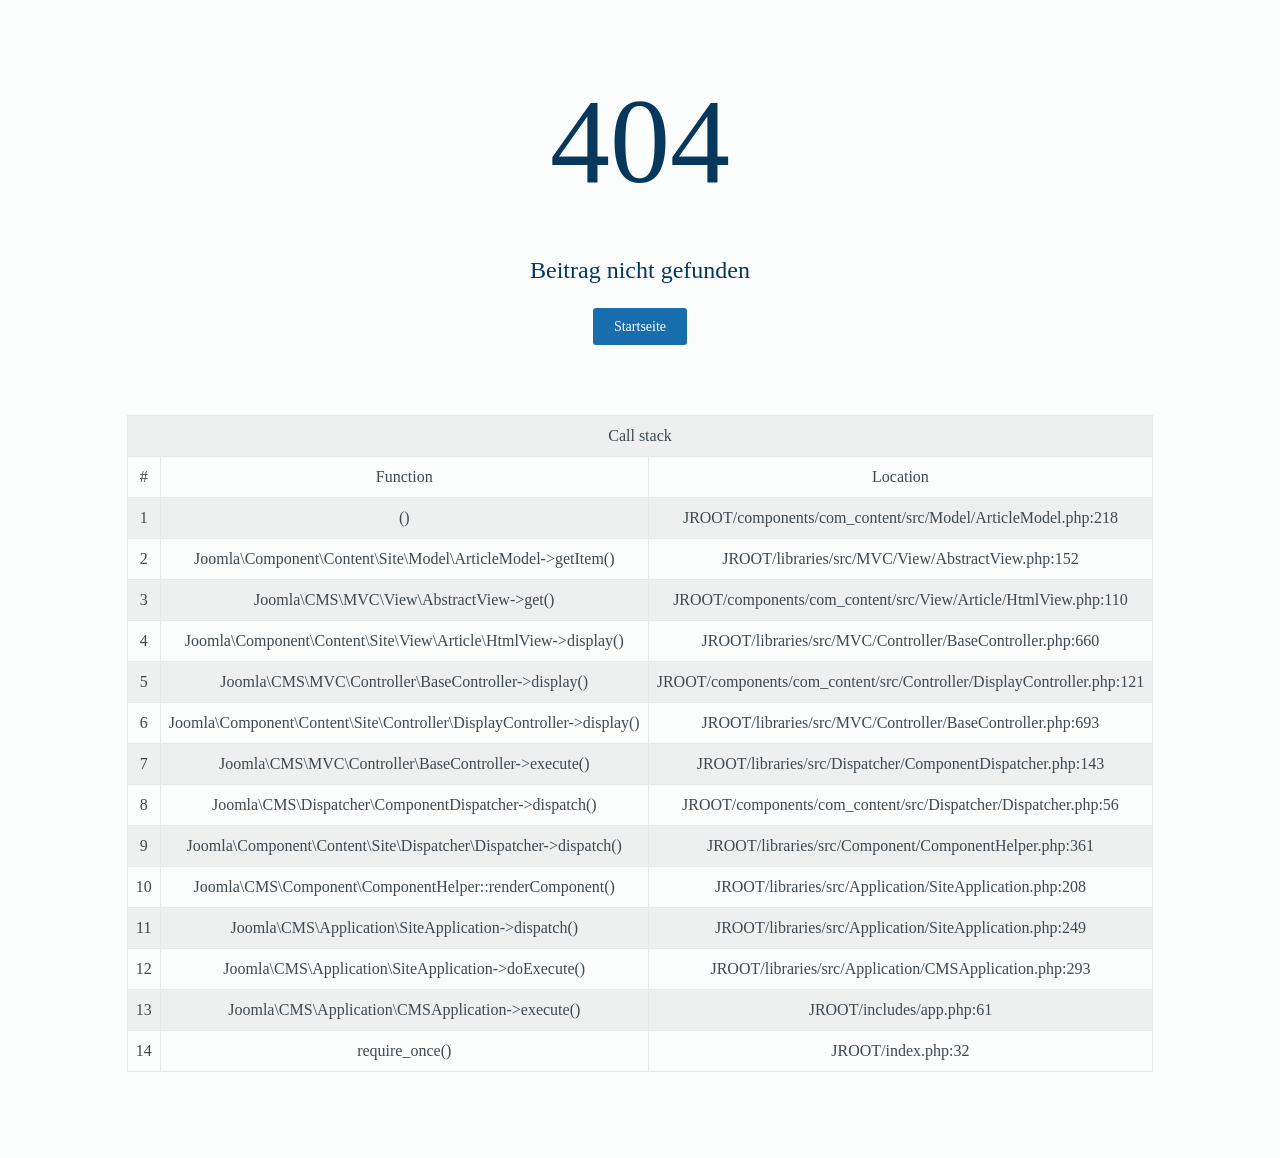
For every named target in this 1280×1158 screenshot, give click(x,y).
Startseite (640, 326)
